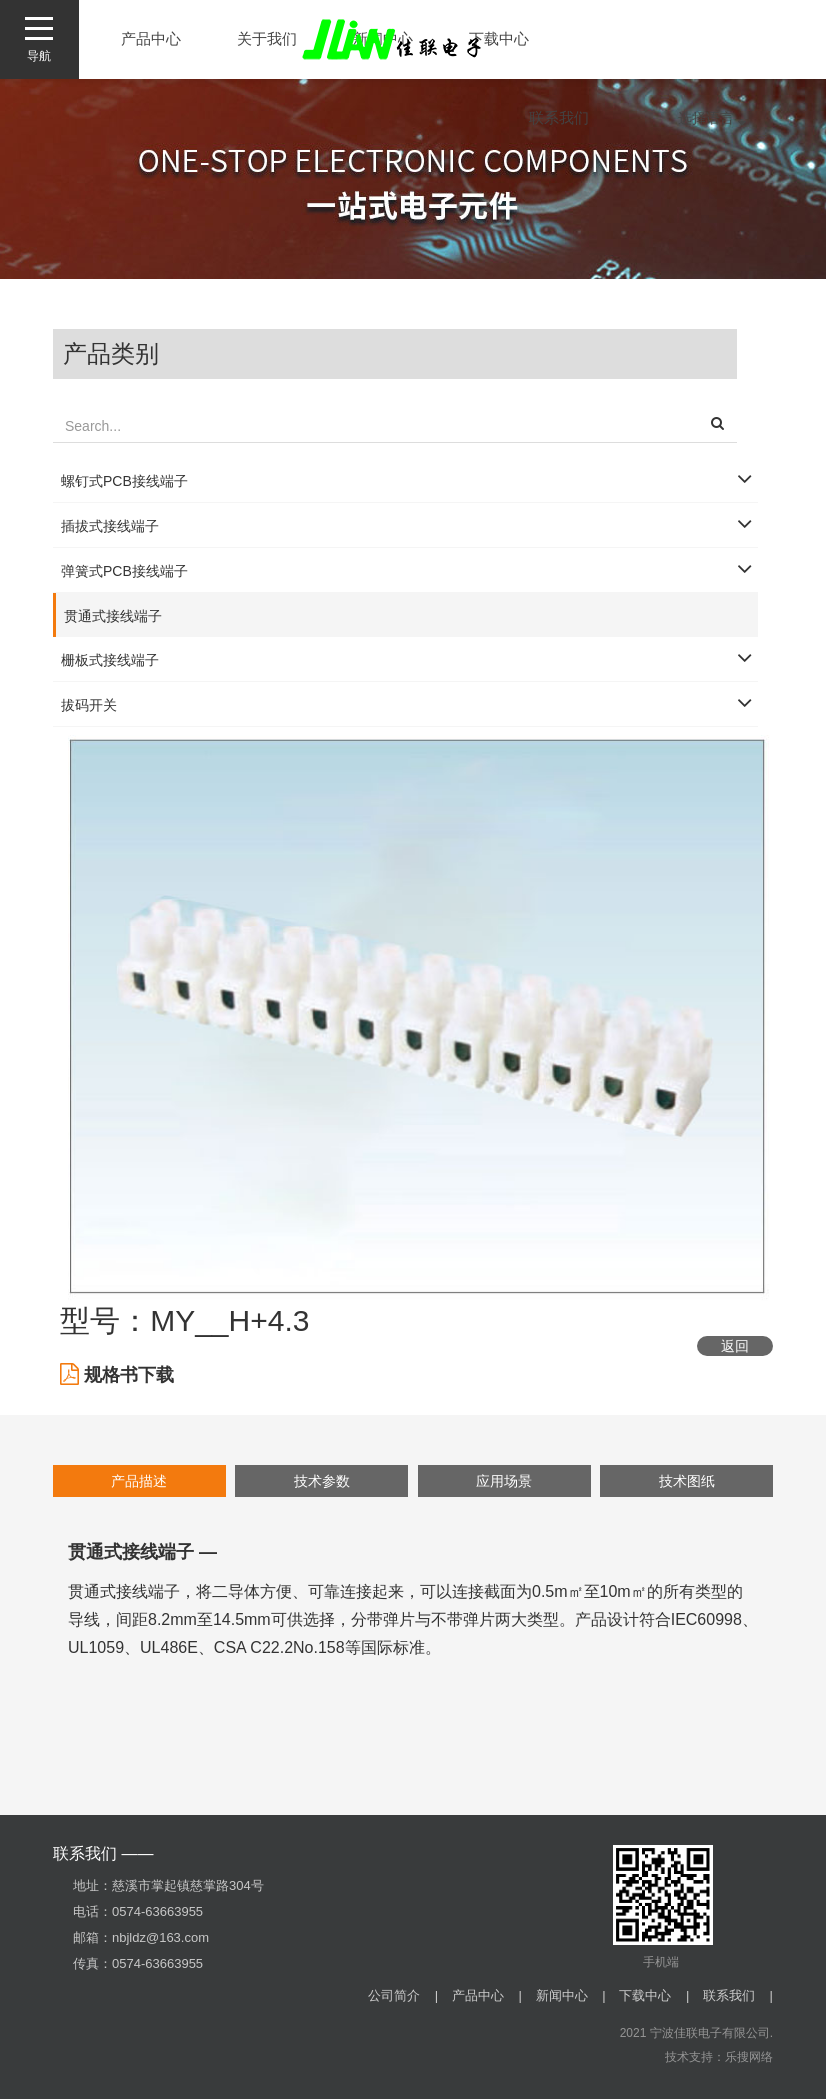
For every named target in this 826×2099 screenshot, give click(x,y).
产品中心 (151, 38)
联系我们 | (738, 1995)
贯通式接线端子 (113, 616)
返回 (735, 1346)
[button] (717, 426)
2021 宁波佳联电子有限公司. (696, 2033)
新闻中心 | (571, 1995)
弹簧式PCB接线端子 (124, 571)
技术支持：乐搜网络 (719, 2057)
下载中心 (499, 38)
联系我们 (559, 117)
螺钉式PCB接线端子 (124, 481)
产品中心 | (487, 1995)
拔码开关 (89, 705)
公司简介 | (403, 1995)
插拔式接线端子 (110, 526)
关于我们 (267, 38)
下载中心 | (654, 1995)
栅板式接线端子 (110, 660)
